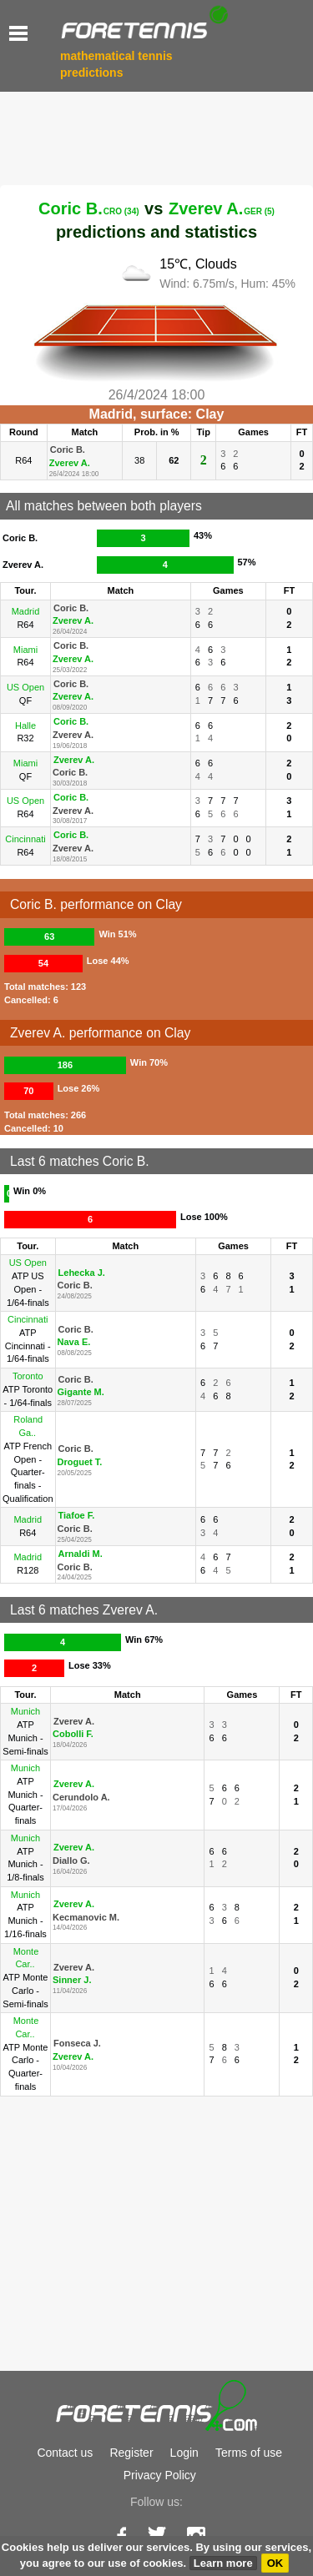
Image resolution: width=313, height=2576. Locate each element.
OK (275, 2563)
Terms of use (248, 2452)
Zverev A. (222, 208)
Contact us (65, 2452)
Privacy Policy (160, 2475)
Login (184, 2452)
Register (131, 2452)
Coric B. (88, 208)
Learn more (223, 2563)
